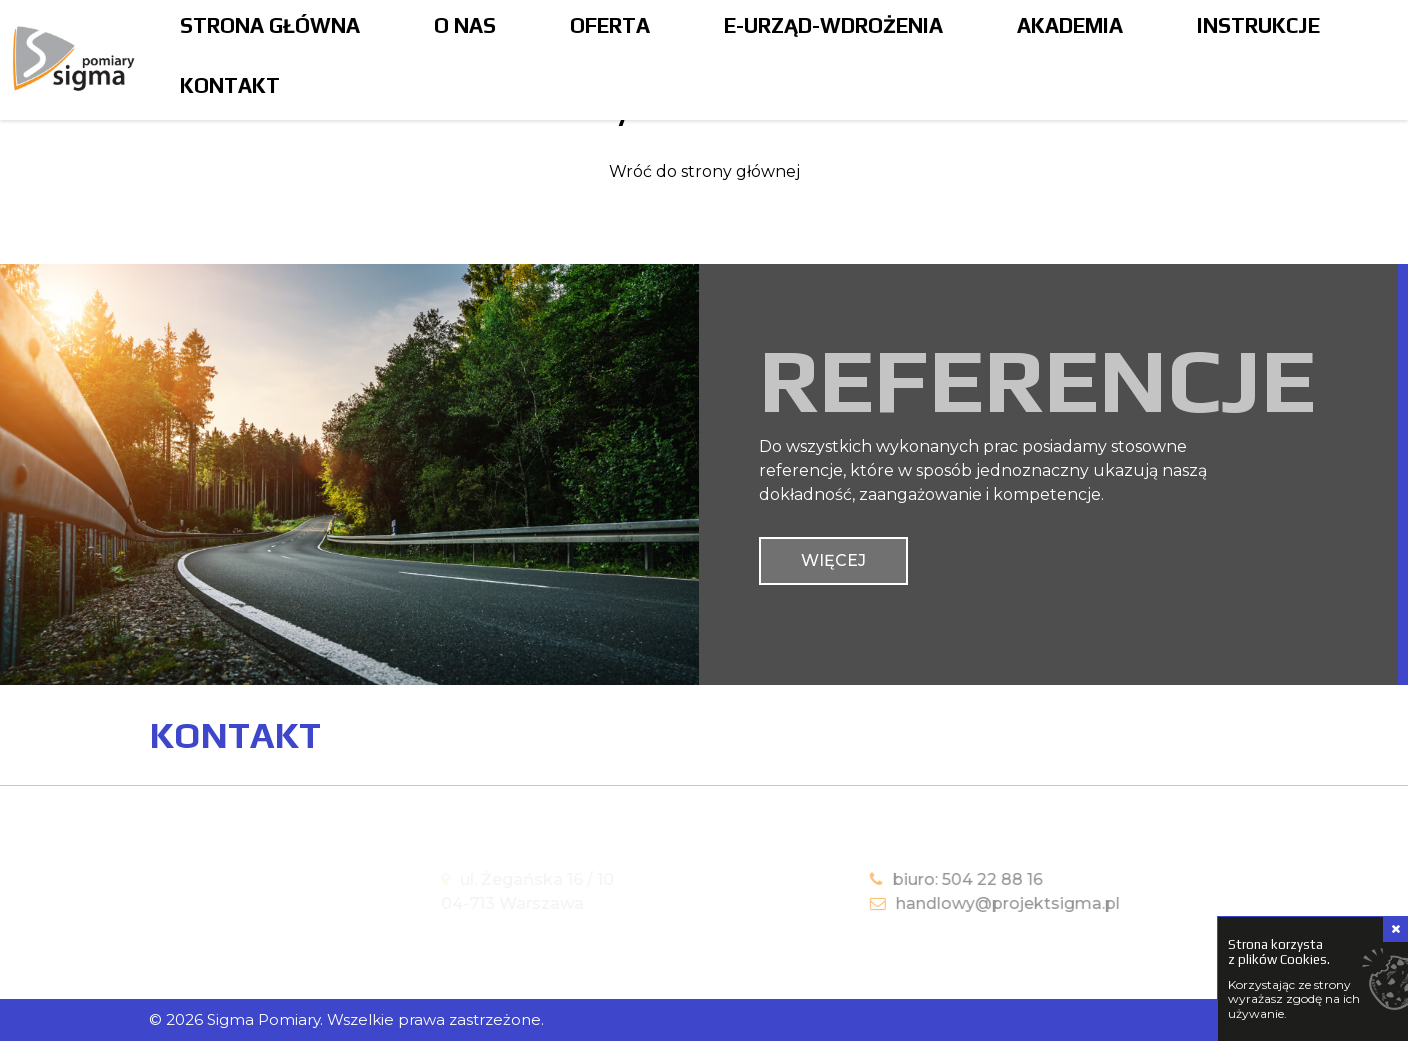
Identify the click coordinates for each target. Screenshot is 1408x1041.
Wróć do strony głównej (704, 171)
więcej (833, 560)
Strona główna (270, 25)
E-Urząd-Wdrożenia (833, 25)
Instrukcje (1258, 25)
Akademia (1070, 25)
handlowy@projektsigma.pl (977, 903)
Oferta (610, 25)
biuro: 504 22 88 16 (938, 879)
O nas (465, 25)
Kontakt (230, 85)
